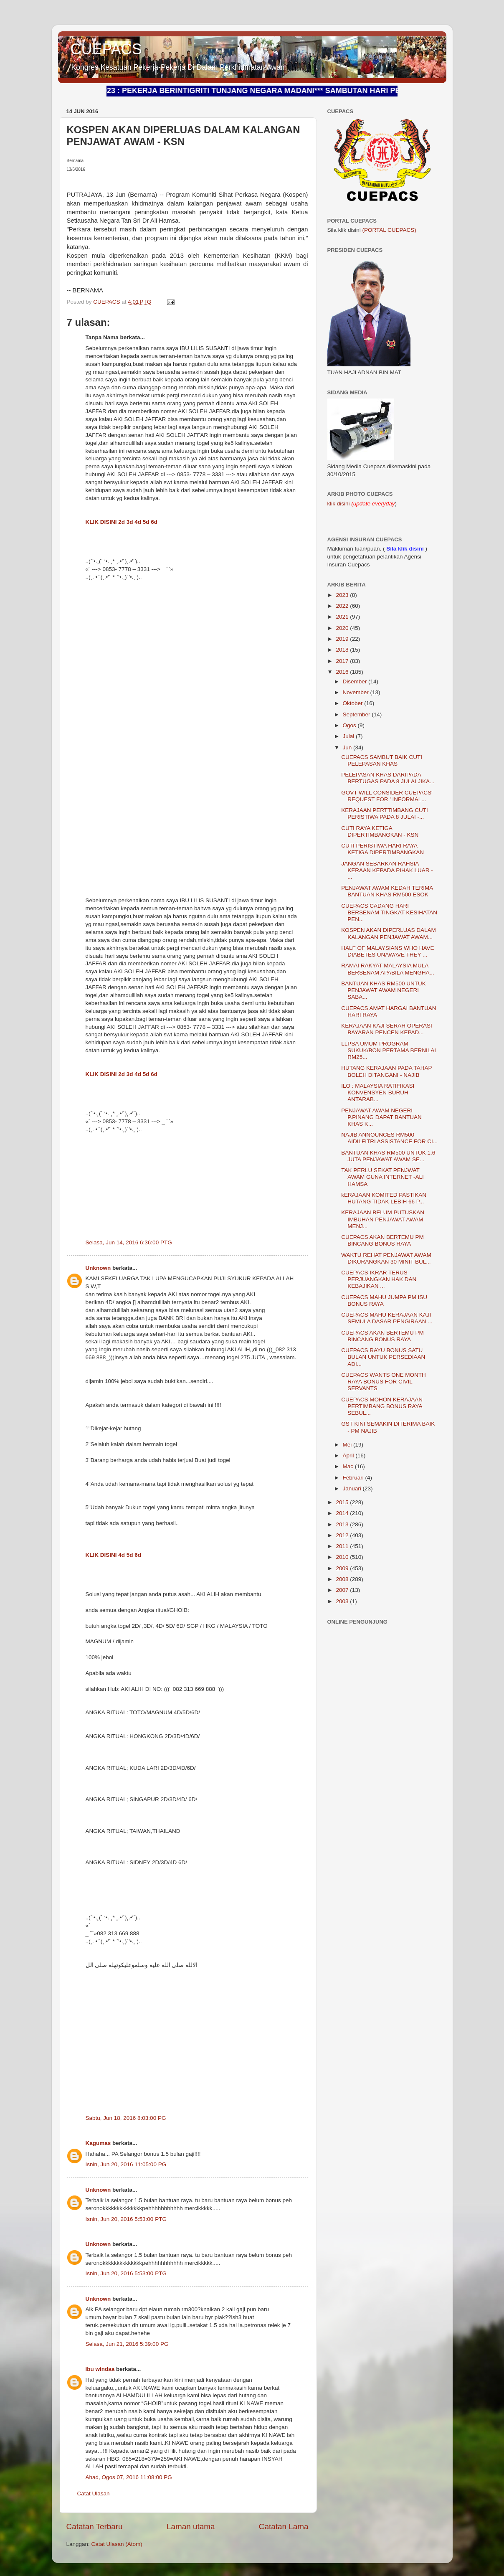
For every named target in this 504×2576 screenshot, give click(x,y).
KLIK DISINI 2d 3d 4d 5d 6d (122, 522)
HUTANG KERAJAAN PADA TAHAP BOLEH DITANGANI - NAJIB (386, 1071)
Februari (354, 1478)
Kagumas (98, 2143)
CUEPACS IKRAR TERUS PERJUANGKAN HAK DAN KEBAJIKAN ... (378, 1279)
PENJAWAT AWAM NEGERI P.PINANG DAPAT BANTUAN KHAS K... (381, 1117)
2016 (343, 672)
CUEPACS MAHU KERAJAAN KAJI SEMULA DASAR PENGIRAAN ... (386, 1318)
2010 (343, 1557)
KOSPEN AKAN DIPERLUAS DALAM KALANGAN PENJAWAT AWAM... (388, 933)
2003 (343, 1601)
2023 (343, 595)
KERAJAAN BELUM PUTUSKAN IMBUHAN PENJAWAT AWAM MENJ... (382, 1219)
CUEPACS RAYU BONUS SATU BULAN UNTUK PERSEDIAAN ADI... (383, 1357)
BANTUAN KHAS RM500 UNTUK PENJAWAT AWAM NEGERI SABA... (383, 990)
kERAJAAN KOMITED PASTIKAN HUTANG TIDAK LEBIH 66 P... (383, 1198)
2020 (343, 628)
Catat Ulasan (93, 2493)
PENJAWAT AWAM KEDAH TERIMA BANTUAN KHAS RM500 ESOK (387, 891)
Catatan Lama (284, 2526)
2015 (343, 1502)
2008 (343, 1579)
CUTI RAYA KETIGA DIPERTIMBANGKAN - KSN (379, 831)
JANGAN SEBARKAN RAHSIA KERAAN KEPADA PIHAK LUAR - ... (387, 870)
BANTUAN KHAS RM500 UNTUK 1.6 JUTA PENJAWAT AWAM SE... (388, 1156)
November (356, 692)
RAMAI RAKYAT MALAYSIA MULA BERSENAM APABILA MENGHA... (387, 968)
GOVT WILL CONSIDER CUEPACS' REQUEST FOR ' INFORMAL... (386, 795)
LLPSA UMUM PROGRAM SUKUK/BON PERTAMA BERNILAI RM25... (388, 1050)
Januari (353, 1488)
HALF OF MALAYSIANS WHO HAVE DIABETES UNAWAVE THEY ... (387, 951)
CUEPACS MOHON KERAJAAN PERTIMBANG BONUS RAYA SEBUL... (382, 1406)
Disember (356, 681)
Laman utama (191, 2526)
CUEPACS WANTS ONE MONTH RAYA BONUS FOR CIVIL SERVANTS (383, 1381)
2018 (343, 650)
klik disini (339, 503)
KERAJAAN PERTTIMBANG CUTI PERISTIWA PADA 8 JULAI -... (384, 813)
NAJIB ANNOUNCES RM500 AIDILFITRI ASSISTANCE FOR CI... (389, 1138)
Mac (349, 1466)
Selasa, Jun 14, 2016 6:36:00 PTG (129, 1242)
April (349, 1455)
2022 (343, 606)
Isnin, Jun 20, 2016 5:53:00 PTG (126, 2219)
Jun (348, 747)
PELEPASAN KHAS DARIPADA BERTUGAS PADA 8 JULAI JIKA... (387, 778)
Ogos (350, 725)
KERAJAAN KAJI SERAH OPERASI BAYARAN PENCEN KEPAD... (386, 1029)
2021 (343, 617)
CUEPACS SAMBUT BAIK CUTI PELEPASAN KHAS (381, 760)
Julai (349, 736)
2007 (343, 1590)
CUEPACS (106, 49)
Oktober (354, 703)
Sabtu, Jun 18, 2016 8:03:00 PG (126, 2118)
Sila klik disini (404, 549)
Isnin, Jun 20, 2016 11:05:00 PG (126, 2164)
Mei (348, 1445)
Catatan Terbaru (94, 2526)
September (357, 714)
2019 (343, 639)
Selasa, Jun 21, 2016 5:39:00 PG (127, 2344)
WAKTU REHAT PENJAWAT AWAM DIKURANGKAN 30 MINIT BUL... (386, 1258)
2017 (343, 661)
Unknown (98, 1268)
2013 (343, 1524)
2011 (343, 1546)
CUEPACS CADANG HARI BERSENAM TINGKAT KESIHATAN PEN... (389, 912)
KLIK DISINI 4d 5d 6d (114, 1555)
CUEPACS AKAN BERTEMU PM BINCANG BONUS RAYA (382, 1240)
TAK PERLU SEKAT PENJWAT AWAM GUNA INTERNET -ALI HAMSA (382, 1177)
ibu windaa (100, 2369)
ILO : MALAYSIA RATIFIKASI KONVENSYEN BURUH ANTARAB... (377, 1092)
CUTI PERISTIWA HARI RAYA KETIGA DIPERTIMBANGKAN (382, 849)
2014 (343, 1513)
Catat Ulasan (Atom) (116, 2544)
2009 (343, 1568)
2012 (343, 1535)
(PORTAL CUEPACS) (389, 230)
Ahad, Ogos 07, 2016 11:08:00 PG (129, 2477)
